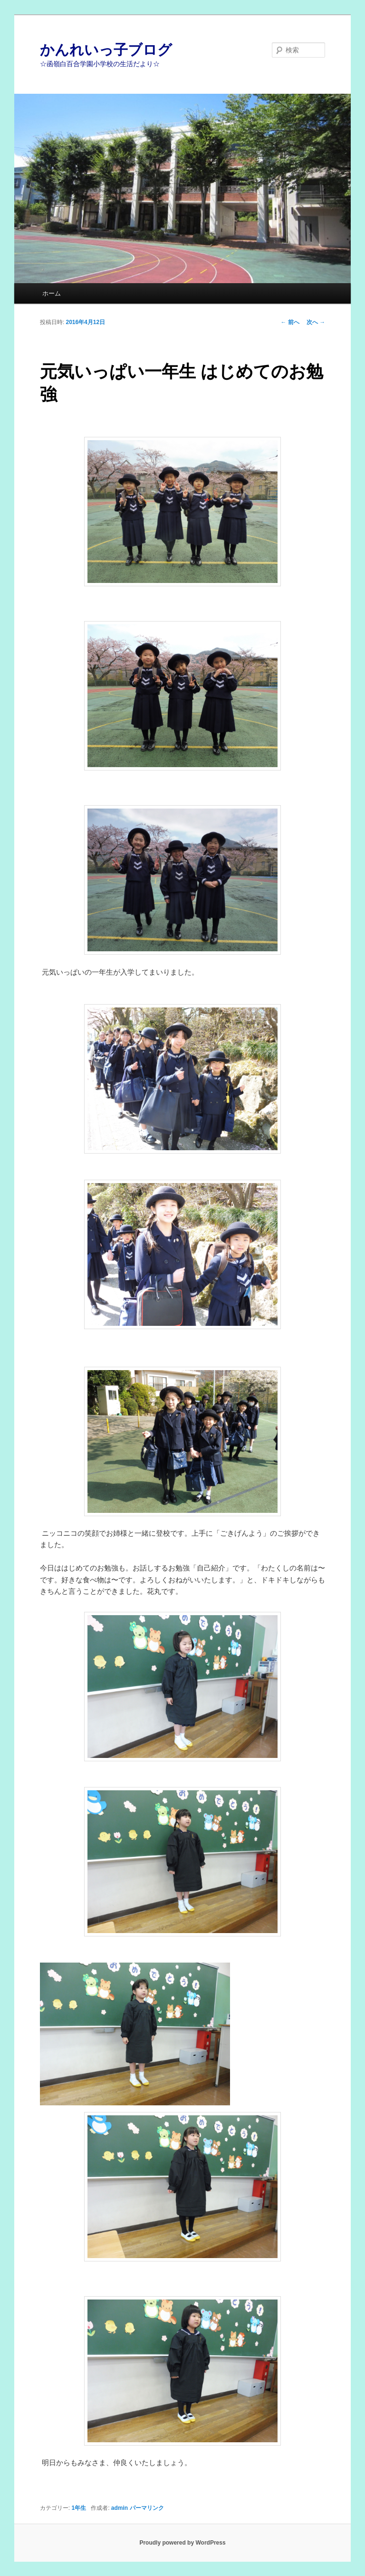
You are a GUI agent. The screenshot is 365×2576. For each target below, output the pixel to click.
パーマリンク (147, 2508)
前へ (290, 322)
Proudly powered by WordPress (182, 2542)
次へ (316, 322)
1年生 (78, 2508)
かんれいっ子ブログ (106, 50)
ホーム (51, 293)
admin (119, 2508)
